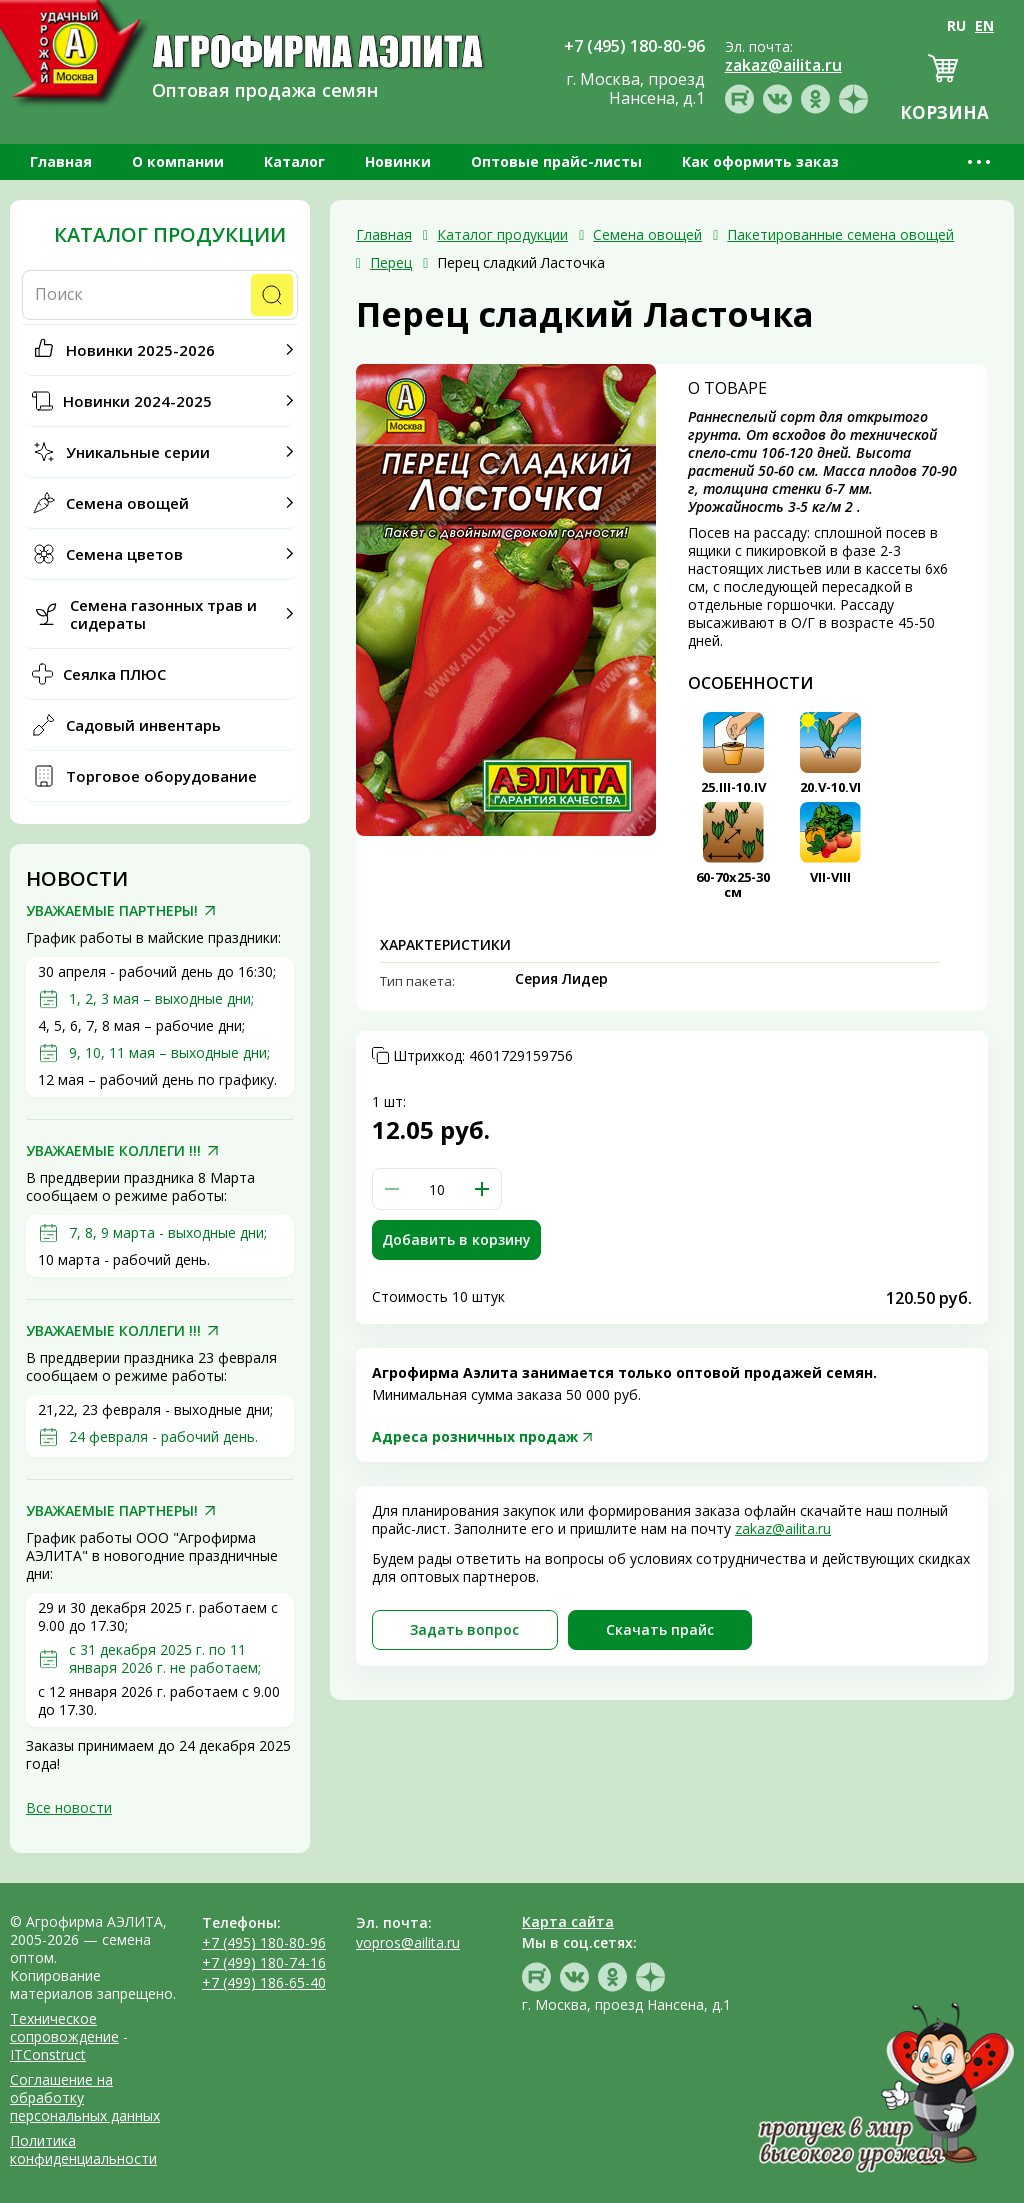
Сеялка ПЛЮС (114, 674)
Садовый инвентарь (143, 725)
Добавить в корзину (456, 1239)
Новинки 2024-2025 (137, 401)
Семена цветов (124, 554)
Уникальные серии (138, 452)
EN (984, 25)
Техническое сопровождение (64, 2027)
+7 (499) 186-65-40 (264, 1982)
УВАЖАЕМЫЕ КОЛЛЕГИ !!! (113, 1151)
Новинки (398, 161)
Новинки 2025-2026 (140, 350)
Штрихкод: (483, 1056)
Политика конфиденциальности (83, 2149)
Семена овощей (127, 503)
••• (980, 161)
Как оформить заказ (760, 161)
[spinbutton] (437, 1189)
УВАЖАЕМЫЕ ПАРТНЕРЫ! (112, 911)
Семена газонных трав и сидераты (163, 614)
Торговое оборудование (161, 776)
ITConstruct (48, 2054)
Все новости (69, 1807)
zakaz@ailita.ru (783, 1528)
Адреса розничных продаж (475, 1436)
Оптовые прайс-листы (556, 161)
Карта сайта (568, 1921)
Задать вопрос (464, 1629)
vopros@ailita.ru (408, 1942)
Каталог (294, 161)
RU (956, 25)
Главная (61, 161)
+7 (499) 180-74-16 (264, 1962)
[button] (482, 1189)
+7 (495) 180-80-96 (264, 1942)
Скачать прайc (660, 1629)
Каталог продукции (170, 235)
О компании (178, 161)
